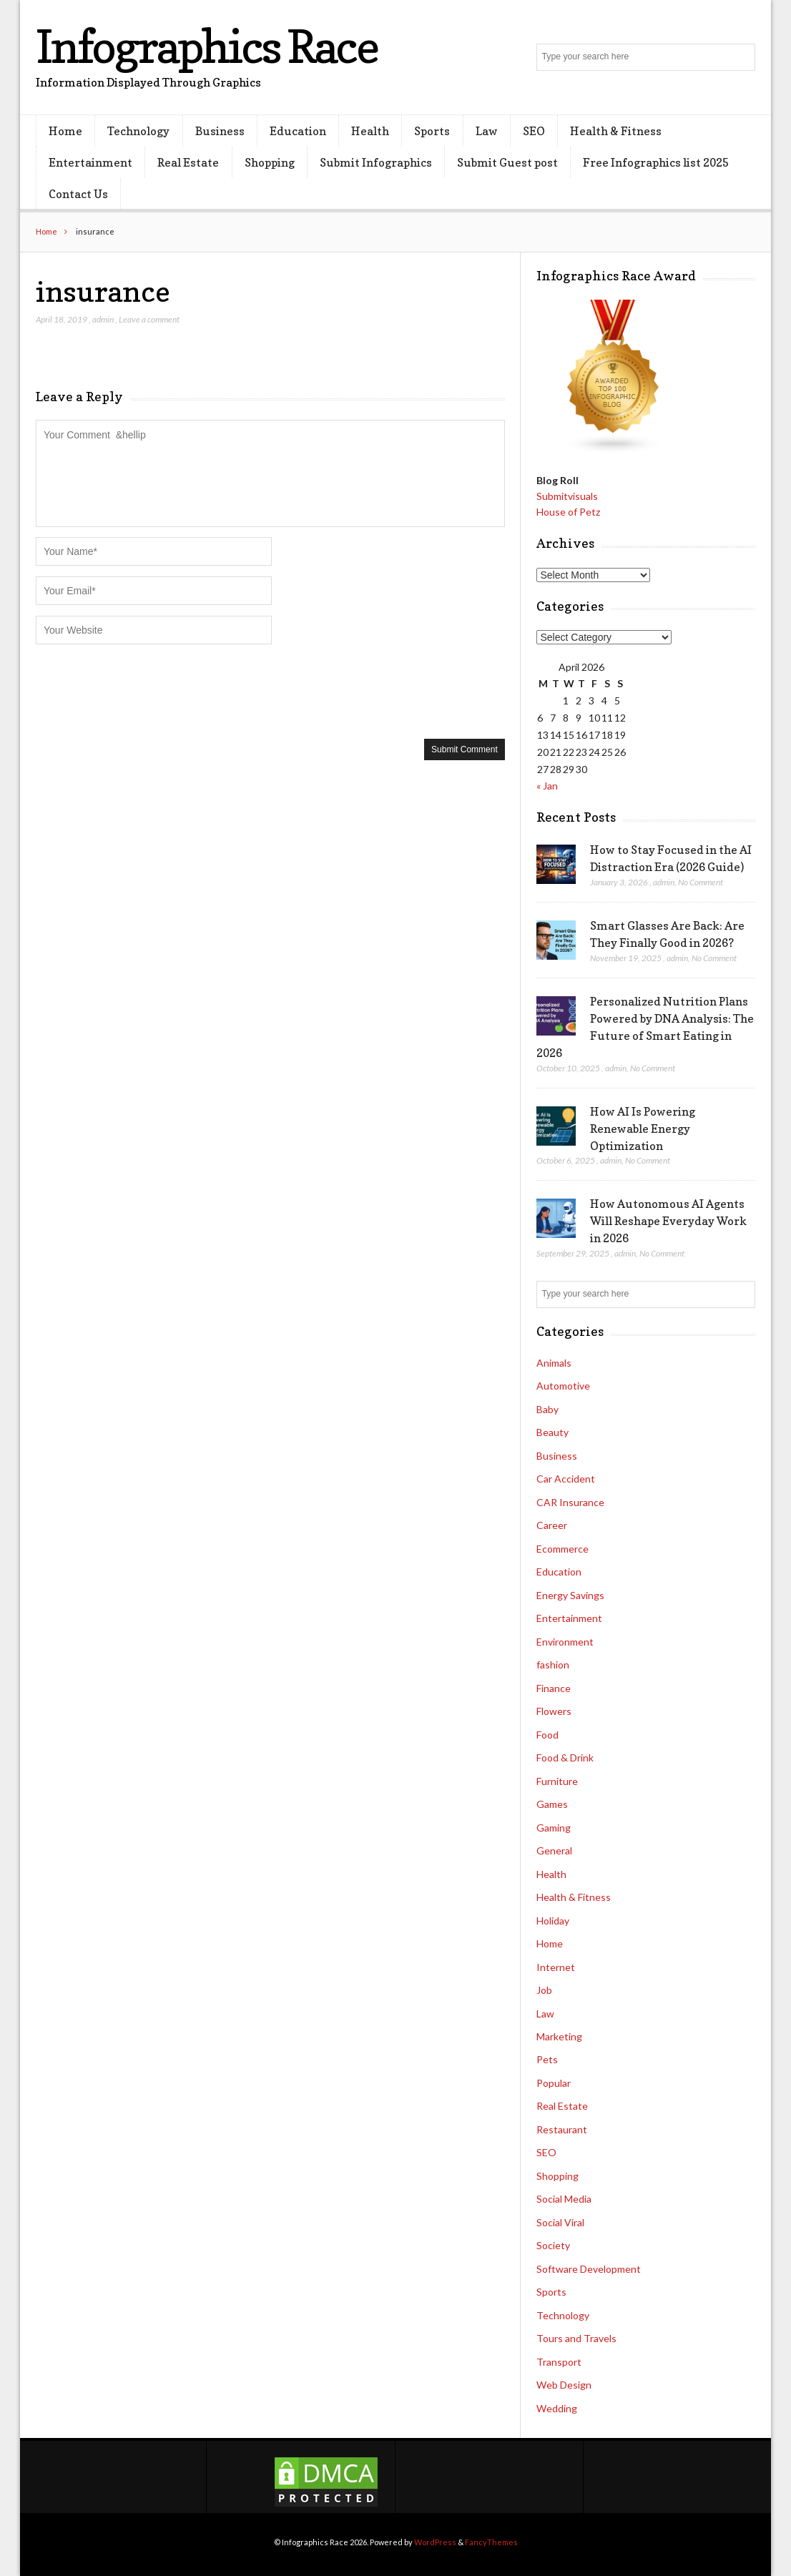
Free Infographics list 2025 (656, 162)
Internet (555, 1967)
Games (552, 1804)
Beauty (552, 1432)
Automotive (563, 1386)
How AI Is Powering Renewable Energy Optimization (642, 1128)
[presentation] (144, 690)
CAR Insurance (570, 1502)
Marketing (559, 2036)
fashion (552, 1664)
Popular (553, 2083)
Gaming (553, 1828)
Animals (553, 1363)
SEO (534, 131)
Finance (553, 1688)
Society (553, 2245)
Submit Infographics (376, 162)
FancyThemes (491, 2542)
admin (103, 319)
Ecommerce (562, 1549)
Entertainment (90, 162)
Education (298, 131)
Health (370, 131)
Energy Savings (570, 1595)
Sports (432, 131)
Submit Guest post (507, 162)
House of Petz (568, 512)
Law (487, 131)
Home (65, 131)
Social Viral (560, 2222)
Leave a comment (149, 319)
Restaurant (561, 2129)
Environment (565, 1642)
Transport (558, 2362)
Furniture (557, 1781)
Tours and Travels (576, 2338)
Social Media (563, 2199)
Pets (547, 2059)
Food (547, 1735)
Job (544, 1990)
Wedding (556, 2408)
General (554, 1850)
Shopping (270, 162)
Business (220, 131)
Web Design (563, 2385)
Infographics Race (207, 46)
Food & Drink (565, 1757)
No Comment (700, 882)
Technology (138, 131)
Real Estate (188, 162)
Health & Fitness (616, 131)
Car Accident (565, 1479)
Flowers (553, 1711)
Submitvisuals (567, 496)
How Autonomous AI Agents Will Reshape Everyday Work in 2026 (668, 1220)
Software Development (588, 2269)
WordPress (435, 2542)
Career (551, 1525)
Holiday (552, 1920)
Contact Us (78, 194)
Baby (547, 1409)
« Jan (547, 786)
